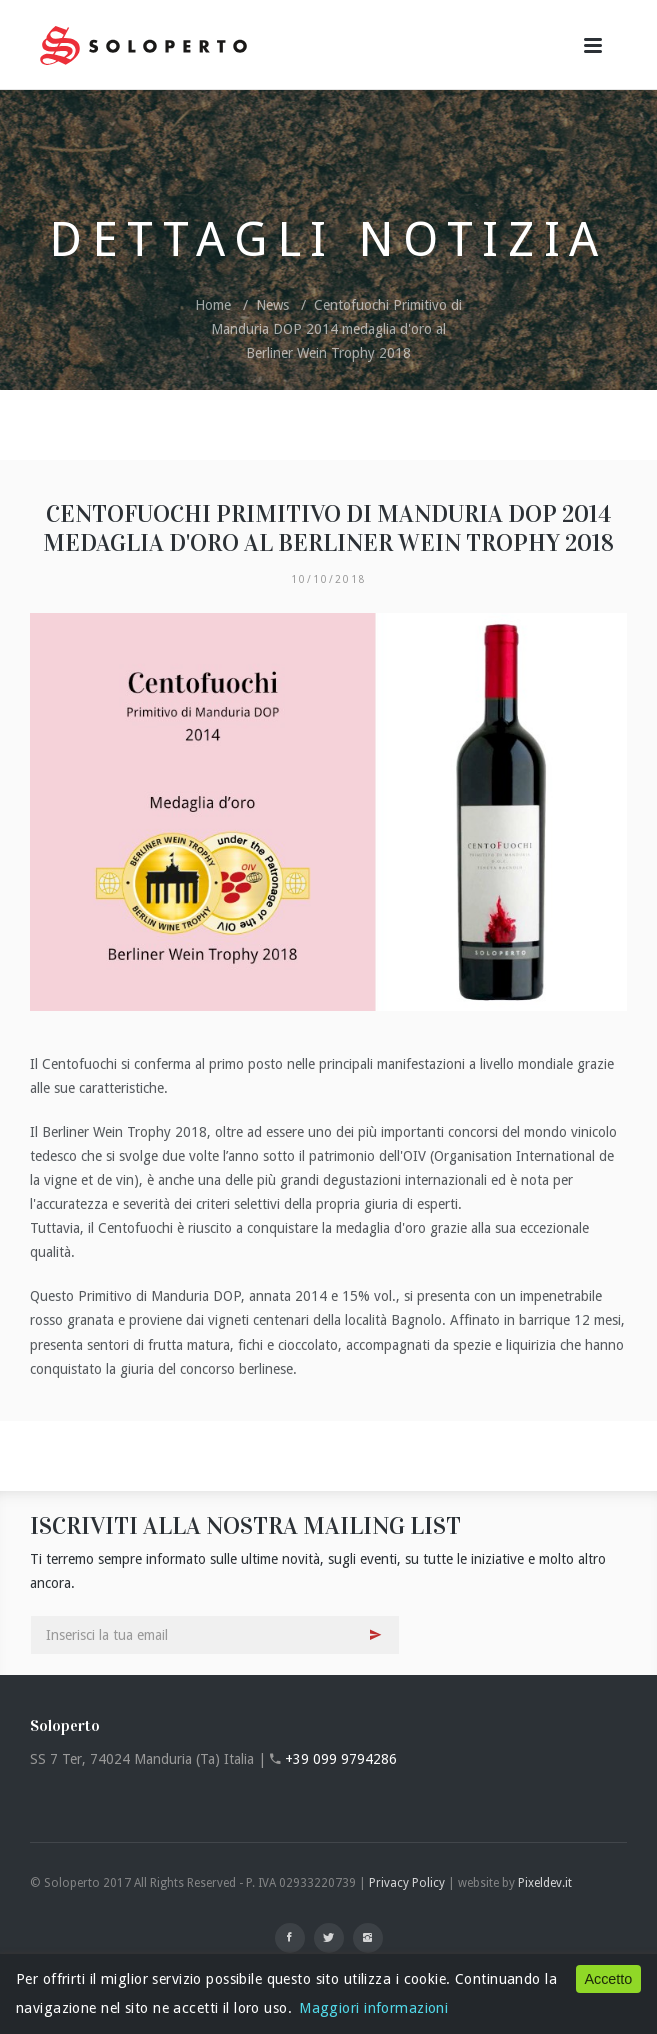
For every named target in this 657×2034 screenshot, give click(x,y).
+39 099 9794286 (341, 1759)
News (272, 305)
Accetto (608, 1979)
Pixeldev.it (545, 1883)
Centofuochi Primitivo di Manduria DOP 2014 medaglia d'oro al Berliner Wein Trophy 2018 (336, 329)
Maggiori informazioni (373, 2008)
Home (213, 305)
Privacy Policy (407, 1883)
